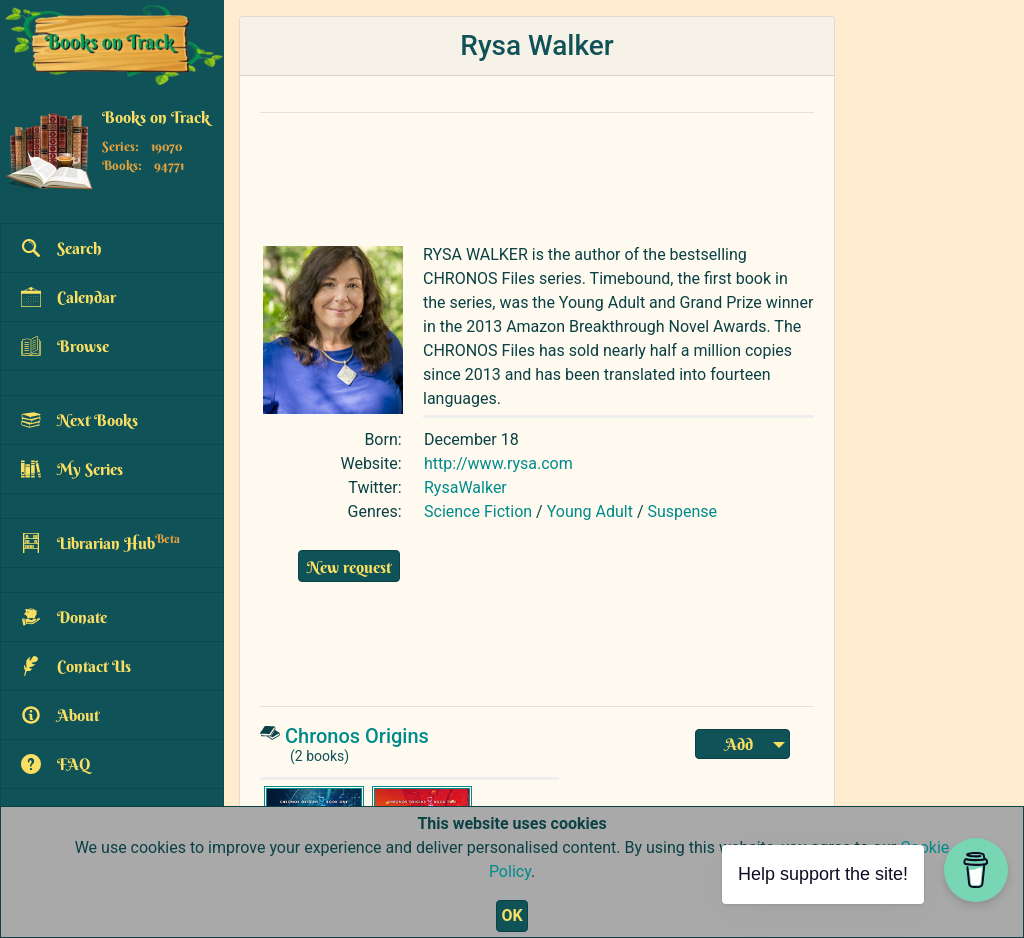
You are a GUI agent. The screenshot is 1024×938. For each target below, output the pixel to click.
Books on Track (156, 117)
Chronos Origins (357, 736)
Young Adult (590, 511)
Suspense (682, 511)
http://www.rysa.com (498, 463)
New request (349, 567)
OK (511, 915)
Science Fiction (478, 511)
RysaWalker (465, 487)
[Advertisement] (537, 174)
